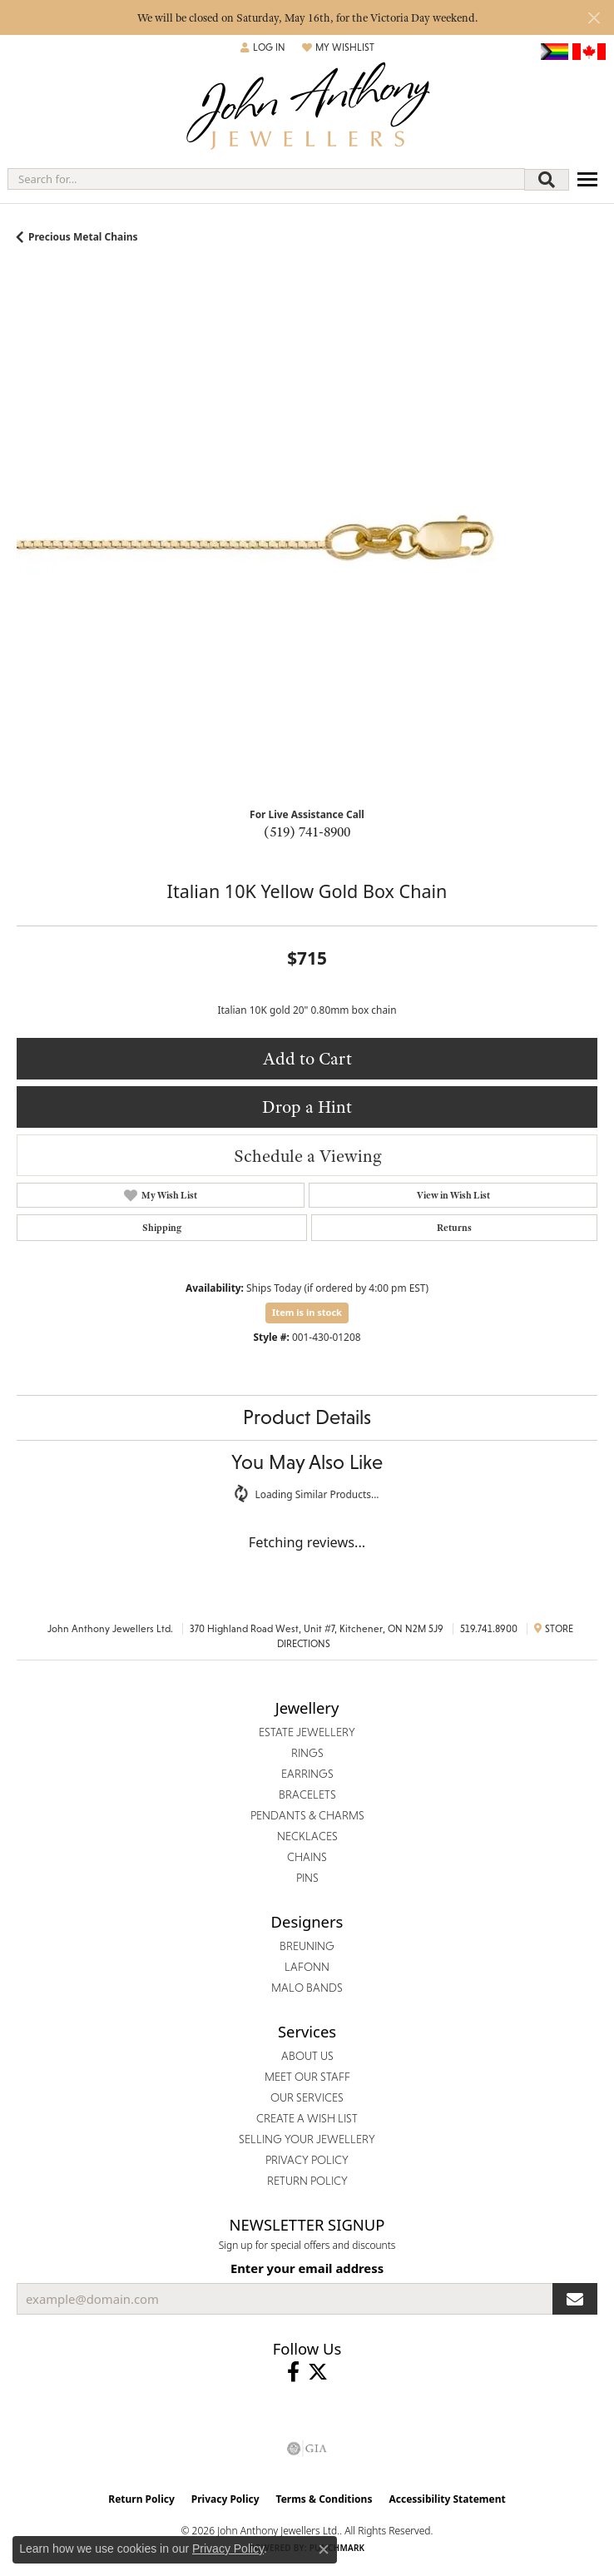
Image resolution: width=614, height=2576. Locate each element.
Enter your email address (307, 2268)
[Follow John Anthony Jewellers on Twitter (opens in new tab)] (318, 2372)
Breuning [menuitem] (307, 1946)
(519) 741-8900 (307, 831)
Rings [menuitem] (307, 1753)
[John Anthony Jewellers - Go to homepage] (307, 108)
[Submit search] (546, 180)
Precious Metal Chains (83, 237)
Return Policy (141, 2499)
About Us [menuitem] (307, 2055)
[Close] (593, 17)
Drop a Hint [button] (307, 1106)
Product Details (307, 1417)
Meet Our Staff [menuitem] (307, 2076)
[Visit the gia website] (307, 2448)
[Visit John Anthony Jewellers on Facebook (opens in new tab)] (293, 2372)
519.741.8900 (488, 1629)
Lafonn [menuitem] (307, 1966)
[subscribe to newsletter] (574, 2299)
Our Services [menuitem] (307, 2097)
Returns (454, 1227)
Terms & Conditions (324, 2499)
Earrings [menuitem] (307, 1773)
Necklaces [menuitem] (307, 1836)
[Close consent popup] (324, 2549)
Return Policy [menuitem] (307, 2180)
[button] (262, 47)
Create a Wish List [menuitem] (307, 2118)
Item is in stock (307, 1312)
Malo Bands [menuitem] (307, 1987)
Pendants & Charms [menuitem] (307, 1815)
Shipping (161, 1227)
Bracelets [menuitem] (307, 1794)
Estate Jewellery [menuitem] (307, 1732)
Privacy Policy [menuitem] (307, 2160)
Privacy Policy (225, 2499)
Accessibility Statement (447, 2499)
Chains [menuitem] (307, 1857)
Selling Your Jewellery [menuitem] (307, 2139)
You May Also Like (307, 1462)
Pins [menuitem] (307, 1877)
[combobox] (266, 179)
